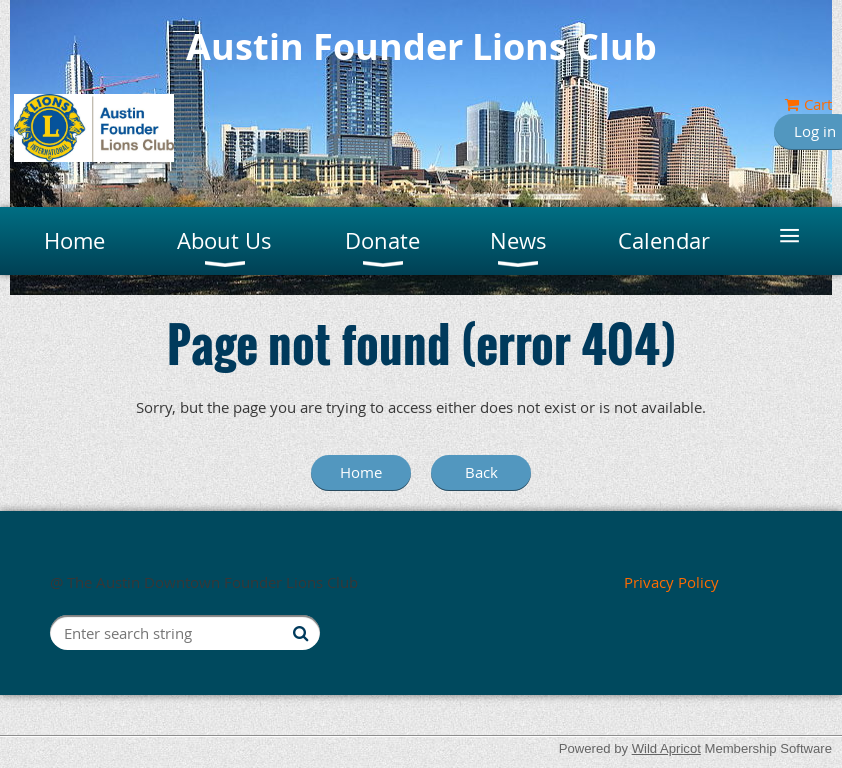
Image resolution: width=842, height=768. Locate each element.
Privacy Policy (671, 582)
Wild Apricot (666, 748)
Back (481, 472)
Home (361, 472)
